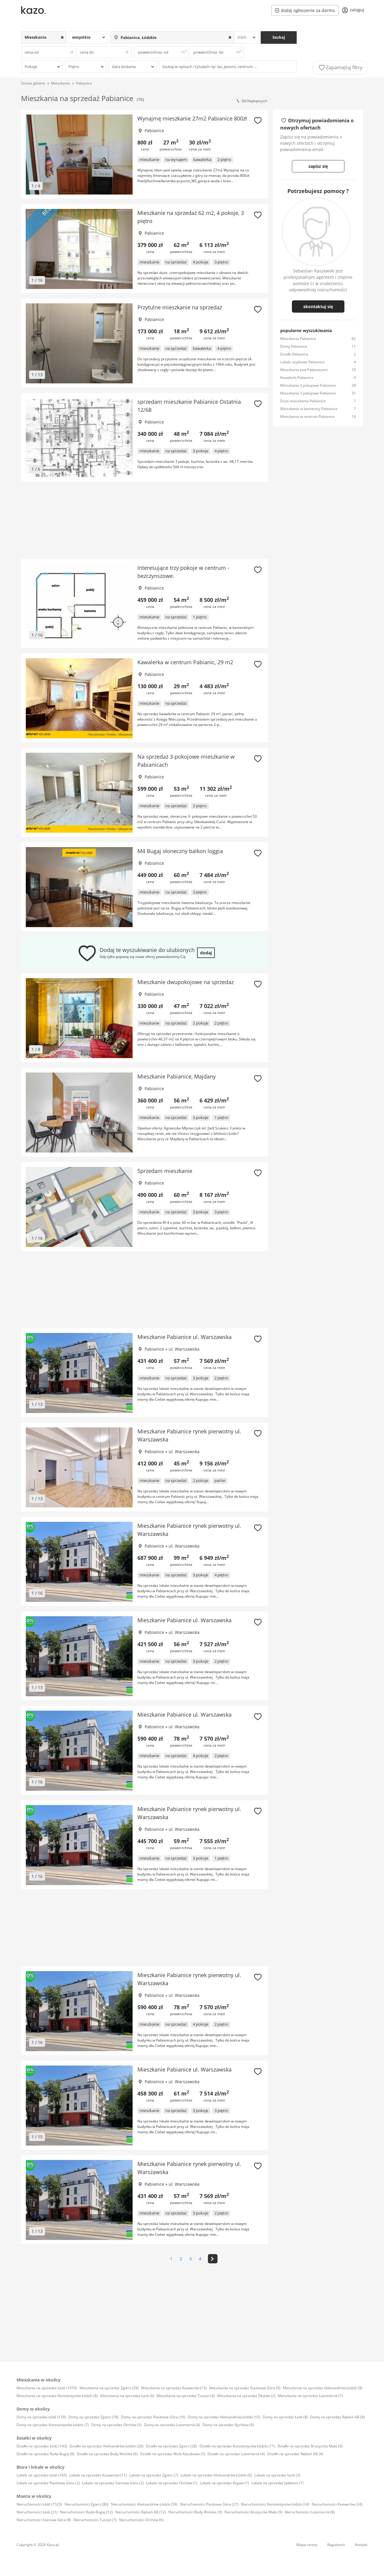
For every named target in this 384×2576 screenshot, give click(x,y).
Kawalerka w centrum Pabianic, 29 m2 (185, 662)
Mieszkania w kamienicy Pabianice (309, 408)
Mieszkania (60, 83)
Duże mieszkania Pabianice (303, 400)
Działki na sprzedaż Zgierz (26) (171, 2446)
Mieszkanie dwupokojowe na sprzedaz (185, 982)
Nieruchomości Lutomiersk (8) (310, 2512)
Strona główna (33, 83)
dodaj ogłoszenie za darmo (305, 10)
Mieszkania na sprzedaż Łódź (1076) (46, 2387)
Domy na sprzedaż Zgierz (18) (93, 2417)
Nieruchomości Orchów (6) (141, 2519)
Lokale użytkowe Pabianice (302, 361)
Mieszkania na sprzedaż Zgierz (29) (109, 2387)
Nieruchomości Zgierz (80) (86, 2504)
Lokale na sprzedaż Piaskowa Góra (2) (48, 2482)
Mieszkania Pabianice (298, 338)
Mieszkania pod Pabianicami (304, 369)
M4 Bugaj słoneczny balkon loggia (180, 851)
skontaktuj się (318, 306)
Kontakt (361, 2544)
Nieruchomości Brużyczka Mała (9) (253, 2512)
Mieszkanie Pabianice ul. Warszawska (184, 1336)
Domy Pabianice (293, 346)
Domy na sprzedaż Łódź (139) (41, 2417)
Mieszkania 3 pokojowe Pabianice (308, 393)
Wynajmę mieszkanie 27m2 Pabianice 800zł (192, 118)
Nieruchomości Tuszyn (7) (95, 2519)
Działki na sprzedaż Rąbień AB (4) (295, 2453)
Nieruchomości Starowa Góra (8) (43, 2519)
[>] (213, 2258)
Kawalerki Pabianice (297, 377)
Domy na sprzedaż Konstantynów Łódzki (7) (52, 2424)
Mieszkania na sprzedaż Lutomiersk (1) (310, 2395)
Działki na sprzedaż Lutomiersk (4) (236, 2453)
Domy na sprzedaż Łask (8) (285, 2417)
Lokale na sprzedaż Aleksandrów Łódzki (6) (216, 2475)
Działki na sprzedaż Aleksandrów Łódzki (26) (106, 2446)
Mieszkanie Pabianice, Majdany (176, 1076)
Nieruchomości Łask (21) (37, 2512)
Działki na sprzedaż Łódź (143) (41, 2446)
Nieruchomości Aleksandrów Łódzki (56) (144, 2504)
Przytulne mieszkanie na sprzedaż (179, 307)
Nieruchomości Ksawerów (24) (337, 2504)
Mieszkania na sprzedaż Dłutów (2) (246, 2395)
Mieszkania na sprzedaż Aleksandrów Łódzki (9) (322, 2387)
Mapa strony (306, 2544)
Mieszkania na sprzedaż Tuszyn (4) (186, 2395)
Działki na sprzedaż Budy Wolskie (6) (107, 2453)
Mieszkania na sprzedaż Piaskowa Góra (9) (244, 2387)
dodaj (206, 953)
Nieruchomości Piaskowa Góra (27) (209, 2504)
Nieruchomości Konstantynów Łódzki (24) (275, 2504)
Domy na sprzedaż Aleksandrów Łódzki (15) (224, 2417)
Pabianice (84, 83)
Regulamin (336, 2544)
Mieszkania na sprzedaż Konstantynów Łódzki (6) (57, 2395)
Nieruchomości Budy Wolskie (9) (195, 2512)
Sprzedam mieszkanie (164, 1170)
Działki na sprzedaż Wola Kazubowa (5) (172, 2453)
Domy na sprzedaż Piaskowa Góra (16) (153, 2417)
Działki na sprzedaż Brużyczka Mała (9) (310, 2446)
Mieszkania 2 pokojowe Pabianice (308, 385)
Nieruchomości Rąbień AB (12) (140, 2512)
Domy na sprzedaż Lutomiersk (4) (172, 2424)
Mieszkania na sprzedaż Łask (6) (127, 2395)
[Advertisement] (144, 520)
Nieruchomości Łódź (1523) (39, 2504)
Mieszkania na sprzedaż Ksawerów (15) (174, 2387)
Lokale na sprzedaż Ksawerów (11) (98, 2475)
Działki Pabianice (294, 354)
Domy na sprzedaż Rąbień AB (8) (337, 2417)
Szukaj (278, 37)
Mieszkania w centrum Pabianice (307, 416)
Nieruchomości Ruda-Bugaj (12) (86, 2512)
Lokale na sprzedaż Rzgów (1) (224, 2482)
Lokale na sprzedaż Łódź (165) (41, 2475)
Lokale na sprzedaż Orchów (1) (171, 2482)
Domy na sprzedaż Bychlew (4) (228, 2424)
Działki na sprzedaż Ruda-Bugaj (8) (45, 2453)
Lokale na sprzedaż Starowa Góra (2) (113, 2482)
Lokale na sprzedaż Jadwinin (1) (277, 2482)
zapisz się (318, 166)
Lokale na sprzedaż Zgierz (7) (153, 2475)
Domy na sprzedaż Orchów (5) (116, 2424)
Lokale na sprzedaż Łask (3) (277, 2475)
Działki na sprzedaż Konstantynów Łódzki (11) (237, 2446)
